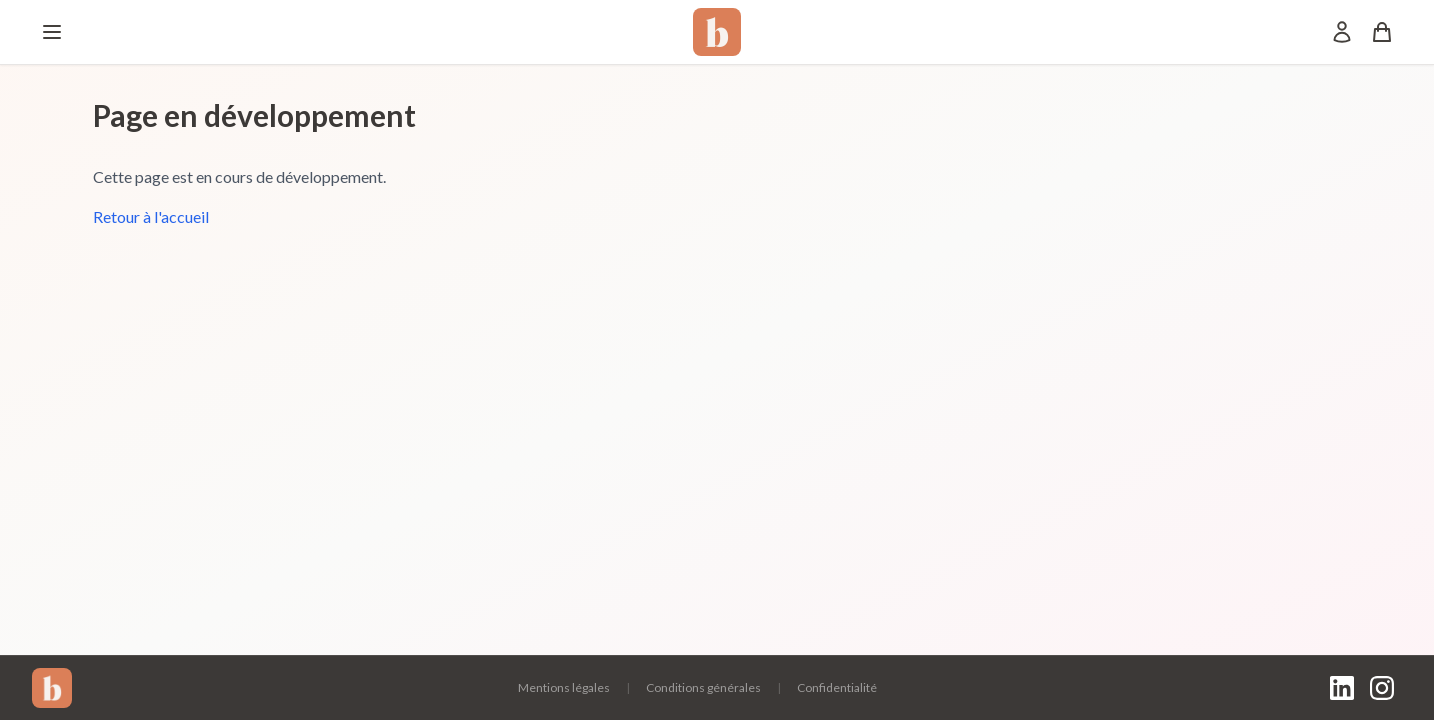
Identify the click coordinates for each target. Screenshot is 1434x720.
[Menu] (52, 32)
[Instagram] (1382, 688)
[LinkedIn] (1342, 688)
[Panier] (1382, 32)
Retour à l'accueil (151, 216)
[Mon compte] (1342, 32)
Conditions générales (703, 687)
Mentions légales (564, 687)
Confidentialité (837, 687)
